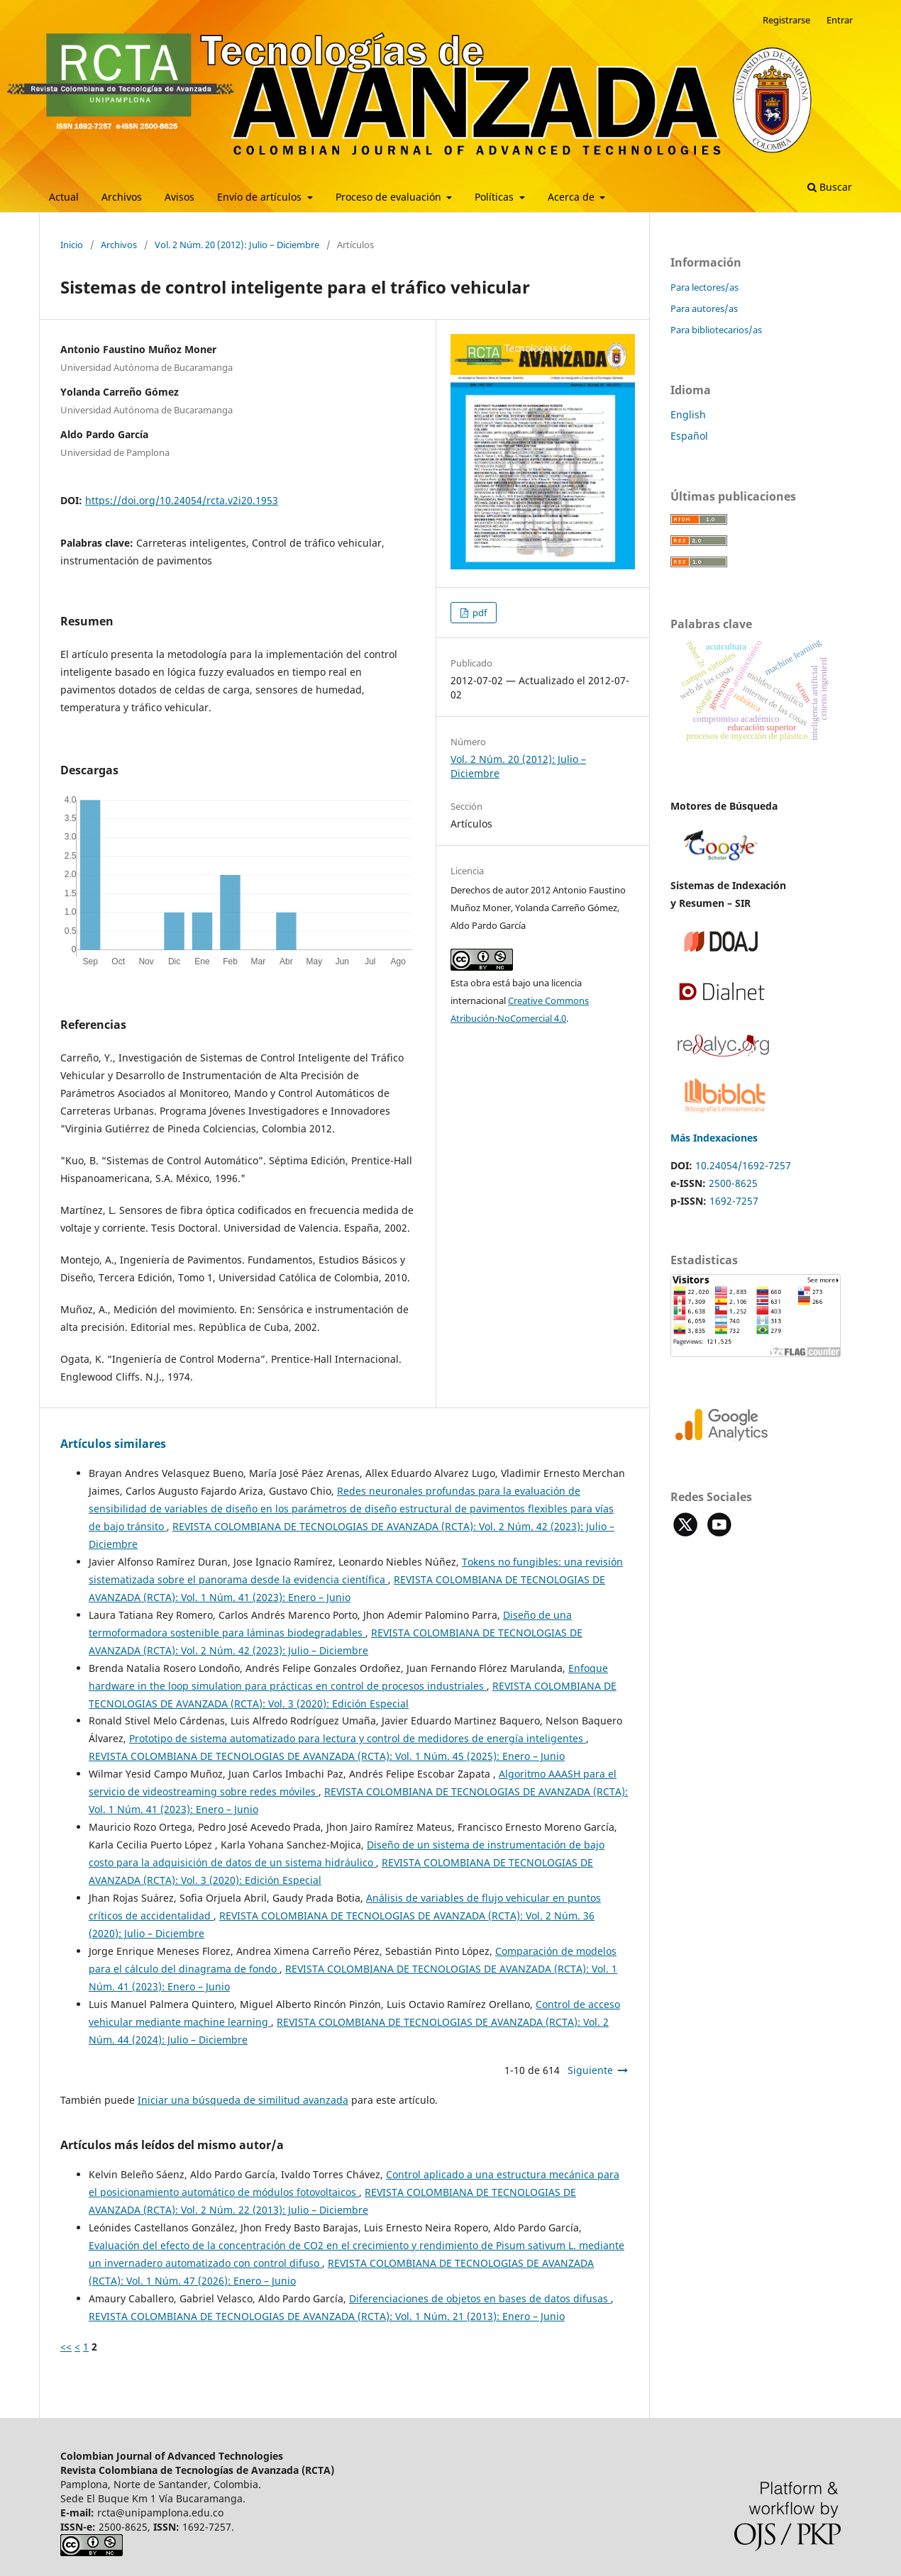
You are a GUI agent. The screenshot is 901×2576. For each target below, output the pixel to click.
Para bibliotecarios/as (716, 329)
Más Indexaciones (714, 1137)
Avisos (179, 196)
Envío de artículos (260, 196)
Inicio (71, 244)
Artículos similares (113, 1443)
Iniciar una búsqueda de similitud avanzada (243, 2100)
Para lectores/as (704, 287)
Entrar (840, 19)
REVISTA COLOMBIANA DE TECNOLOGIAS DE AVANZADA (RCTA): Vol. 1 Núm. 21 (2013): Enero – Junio (327, 2316)
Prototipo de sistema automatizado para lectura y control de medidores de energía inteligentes (357, 1738)
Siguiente (590, 2070)
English (688, 414)
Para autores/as (704, 308)
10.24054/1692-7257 (743, 1165)
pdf (478, 612)
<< (66, 2346)
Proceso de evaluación (390, 196)
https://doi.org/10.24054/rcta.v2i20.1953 (181, 500)
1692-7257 (733, 1201)
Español (689, 435)
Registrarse (786, 19)
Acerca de (572, 196)
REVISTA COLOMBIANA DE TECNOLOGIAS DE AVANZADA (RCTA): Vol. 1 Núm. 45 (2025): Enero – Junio (327, 1756)
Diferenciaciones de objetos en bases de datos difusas (480, 2298)
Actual (64, 196)
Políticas (495, 196)
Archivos (121, 196)
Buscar (829, 187)
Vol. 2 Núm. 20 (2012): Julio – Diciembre (237, 244)
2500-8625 (733, 1183)
